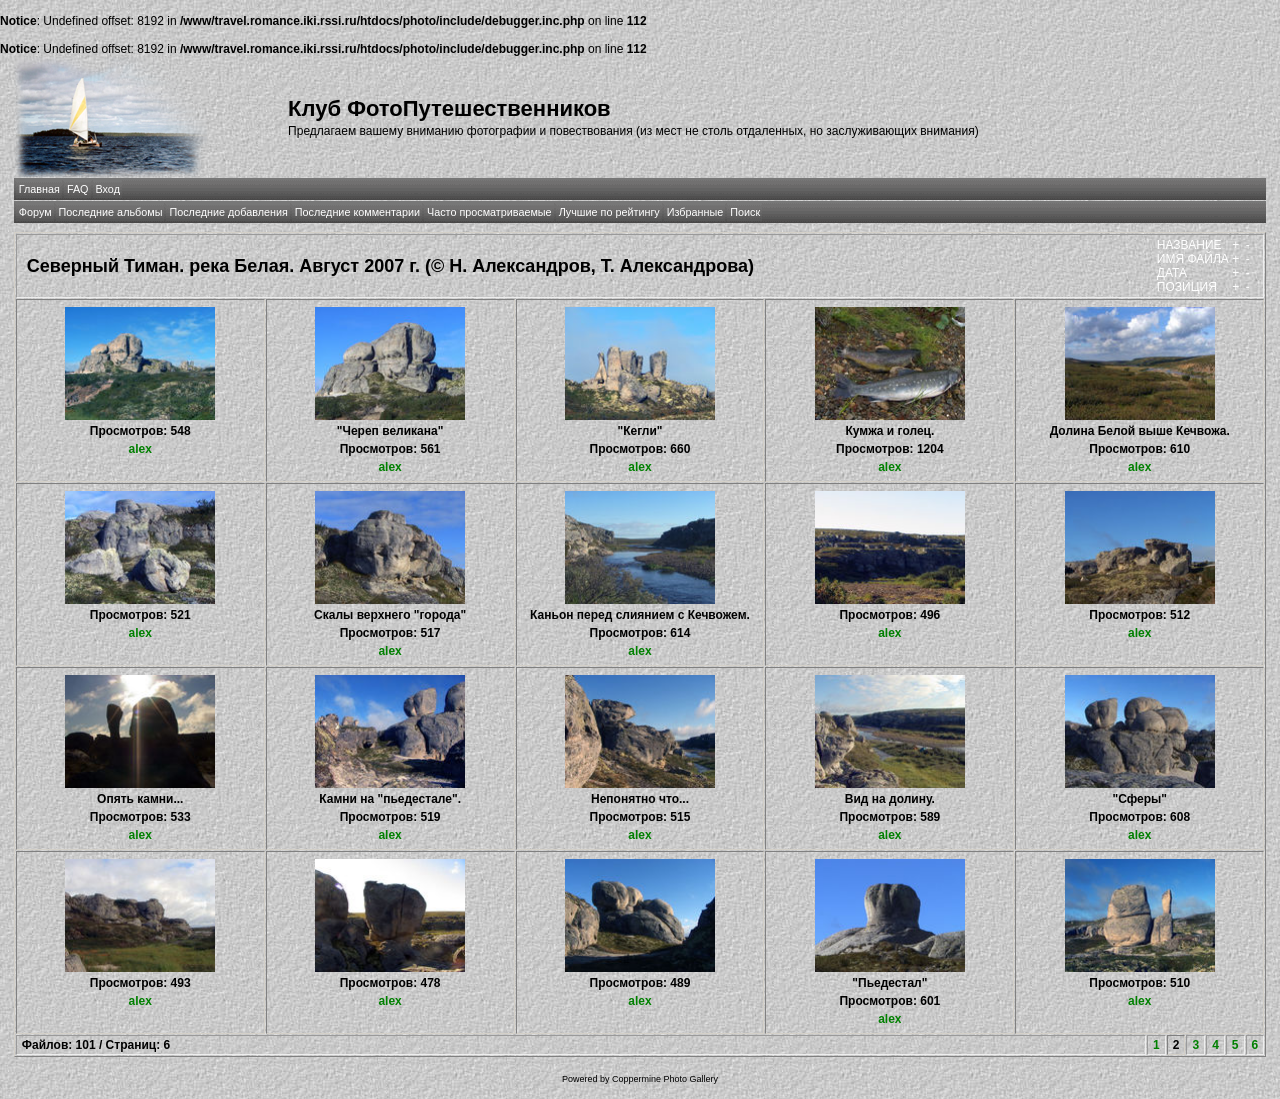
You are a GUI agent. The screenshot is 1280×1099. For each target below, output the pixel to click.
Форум (35, 212)
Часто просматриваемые (489, 212)
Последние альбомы (111, 212)
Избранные (695, 212)
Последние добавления (228, 212)
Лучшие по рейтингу (609, 212)
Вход (108, 189)
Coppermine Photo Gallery (665, 1079)
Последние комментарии (357, 212)
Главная (39, 189)
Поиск (745, 212)
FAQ (78, 189)
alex (140, 449)
